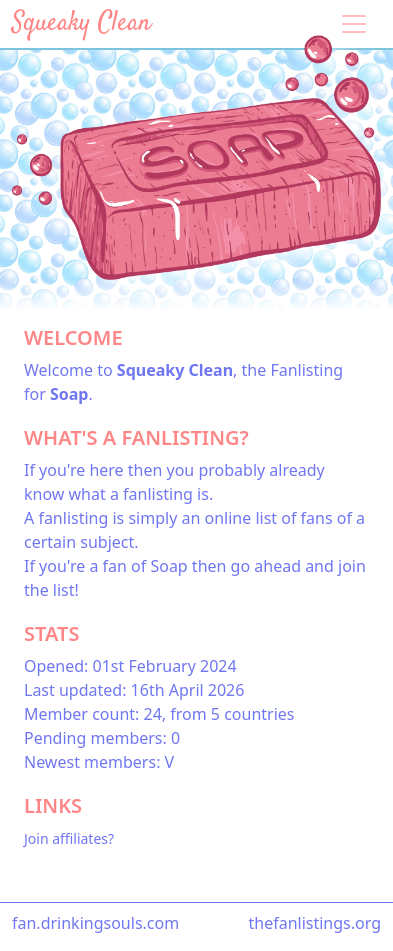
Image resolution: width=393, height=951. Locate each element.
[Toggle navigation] (354, 24)
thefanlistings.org (314, 923)
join (352, 566)
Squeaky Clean (81, 23)
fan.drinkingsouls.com (95, 923)
